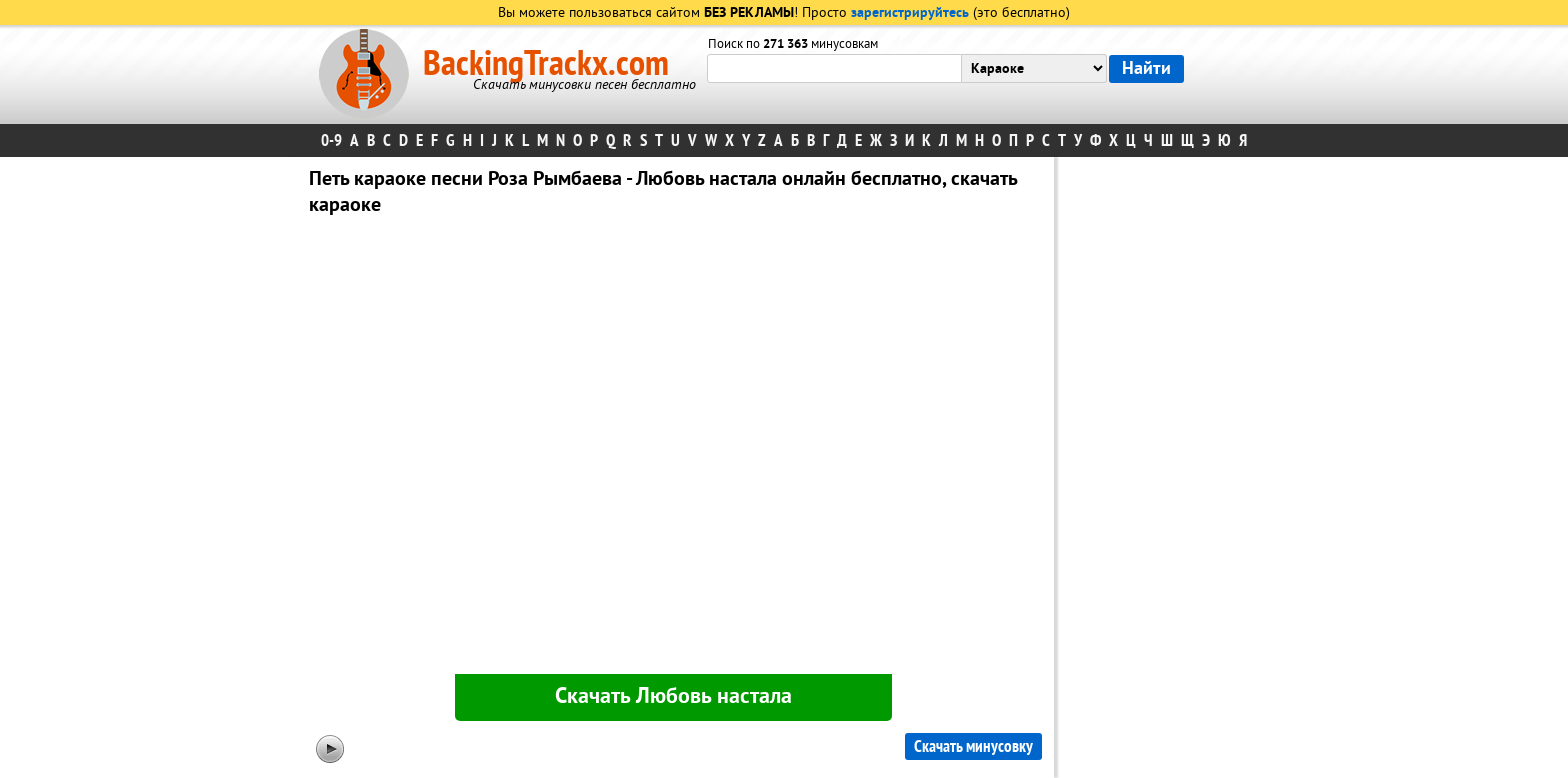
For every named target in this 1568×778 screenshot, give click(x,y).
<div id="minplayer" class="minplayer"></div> (673, 449)
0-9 (331, 140)
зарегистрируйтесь (910, 13)
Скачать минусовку (973, 746)
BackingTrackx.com (546, 64)
